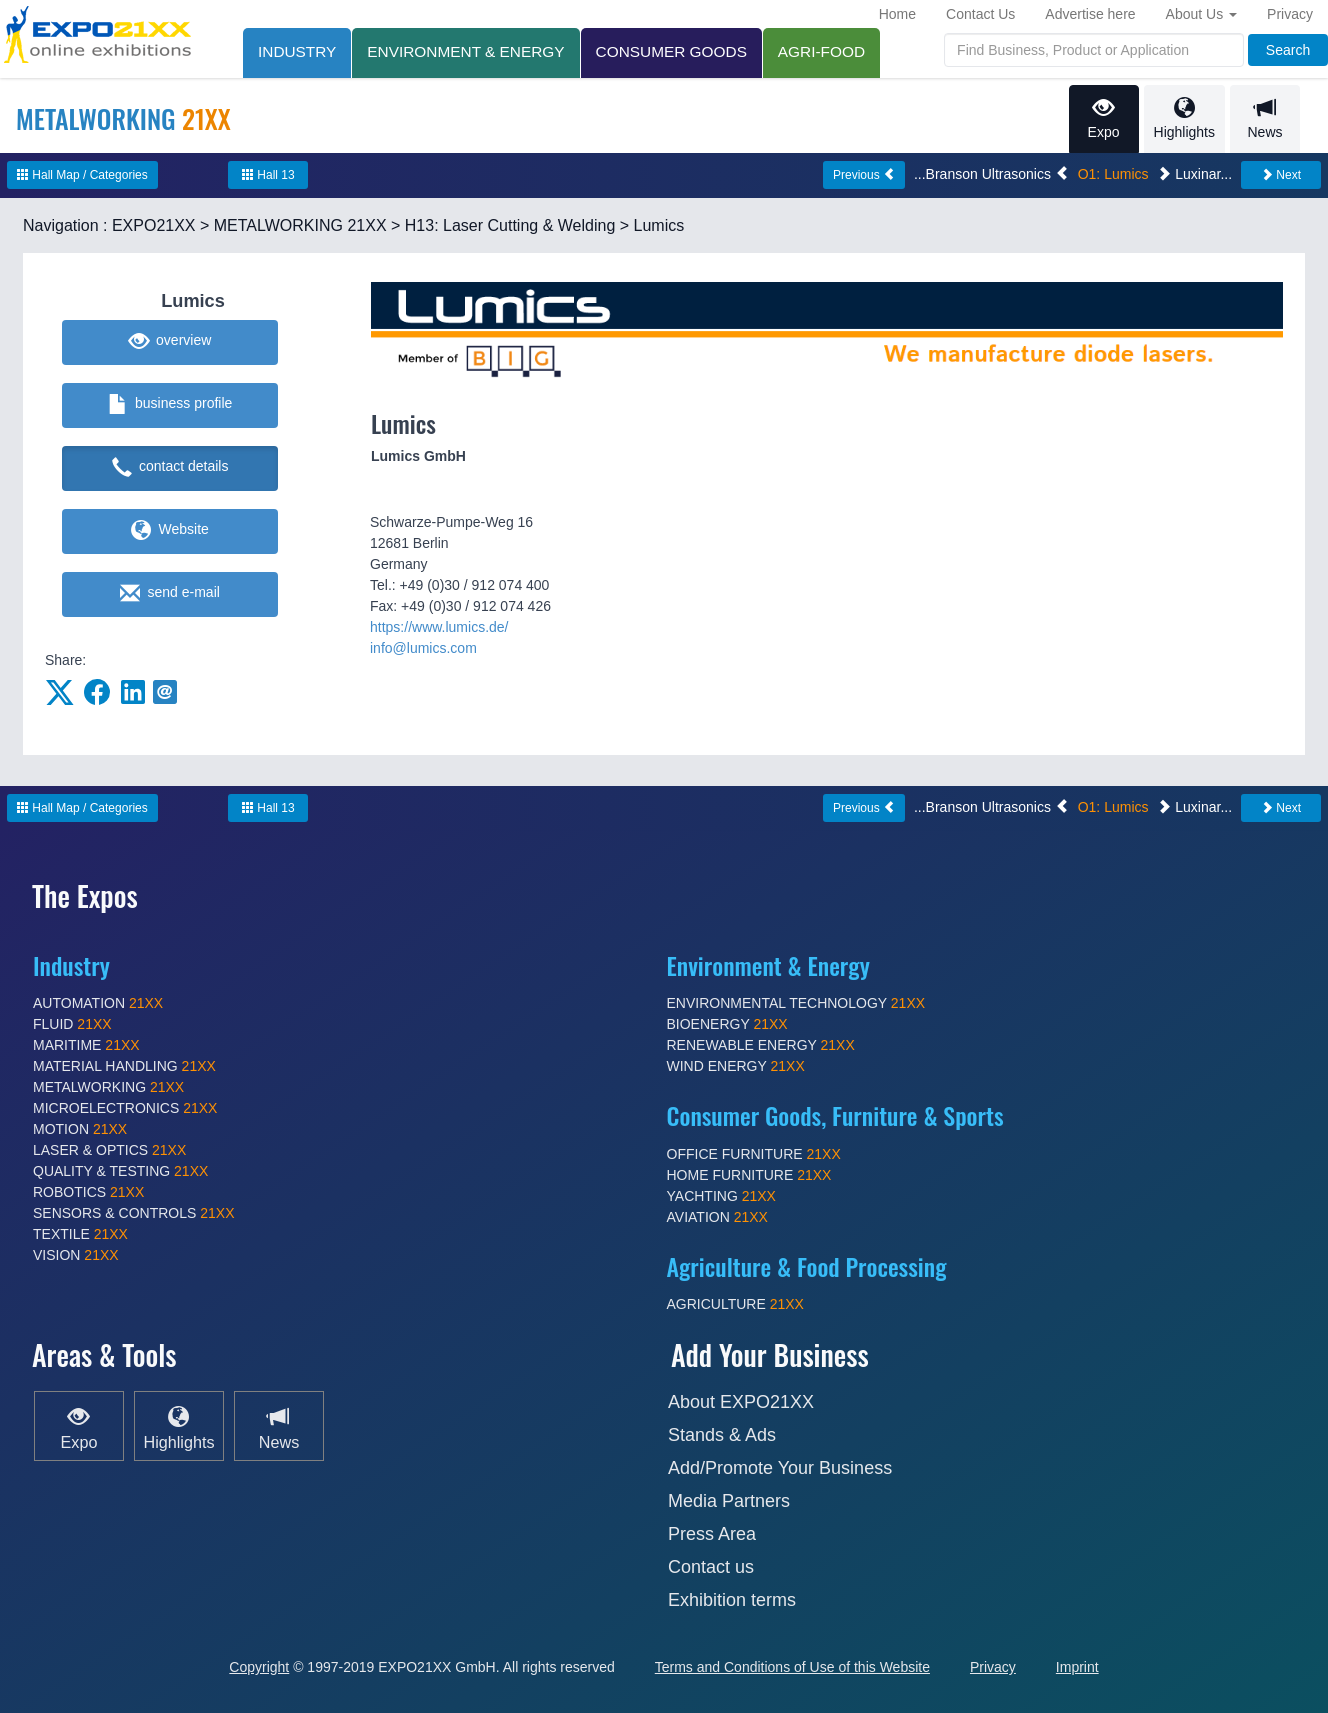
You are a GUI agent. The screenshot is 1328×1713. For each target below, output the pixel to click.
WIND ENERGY (736, 1066)
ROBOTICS (88, 1192)
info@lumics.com (423, 648)
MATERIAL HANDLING (124, 1066)
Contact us (711, 1567)
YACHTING (721, 1196)
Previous (864, 175)
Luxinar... (1194, 174)
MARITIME (86, 1045)
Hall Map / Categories (82, 175)
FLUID (72, 1024)
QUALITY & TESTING (120, 1171)
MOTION (80, 1129)
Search (1288, 50)
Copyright (259, 1667)
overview (170, 342)
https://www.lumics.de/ (439, 627)
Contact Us (980, 14)
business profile (170, 405)
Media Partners (729, 1501)
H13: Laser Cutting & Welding (510, 225)
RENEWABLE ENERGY (761, 1045)
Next (1281, 175)
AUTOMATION (98, 1003)
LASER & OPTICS (109, 1150)
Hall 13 (268, 175)
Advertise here (1090, 14)
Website (170, 531)
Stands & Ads (722, 1435)
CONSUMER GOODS (671, 51)
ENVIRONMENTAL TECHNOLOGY (796, 1003)
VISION (76, 1255)
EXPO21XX (154, 225)
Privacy (1290, 14)
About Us (1201, 14)
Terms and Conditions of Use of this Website (792, 1667)
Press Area (712, 1534)
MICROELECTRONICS (125, 1108)
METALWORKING (108, 1087)
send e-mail (170, 594)
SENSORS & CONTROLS (134, 1213)
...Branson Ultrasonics (991, 174)
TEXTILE (80, 1234)
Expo (1104, 118)
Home (897, 14)
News (1265, 118)
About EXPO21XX (741, 1402)
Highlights (1184, 118)
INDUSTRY (297, 51)
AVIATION (717, 1217)
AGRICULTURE (735, 1304)
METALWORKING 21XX (300, 225)
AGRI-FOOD (821, 51)
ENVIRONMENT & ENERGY (465, 51)
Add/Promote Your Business (780, 1468)
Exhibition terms (732, 1600)
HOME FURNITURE (749, 1175)
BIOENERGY (727, 1024)
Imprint (1077, 1667)
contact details (170, 468)
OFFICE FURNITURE (754, 1154)
